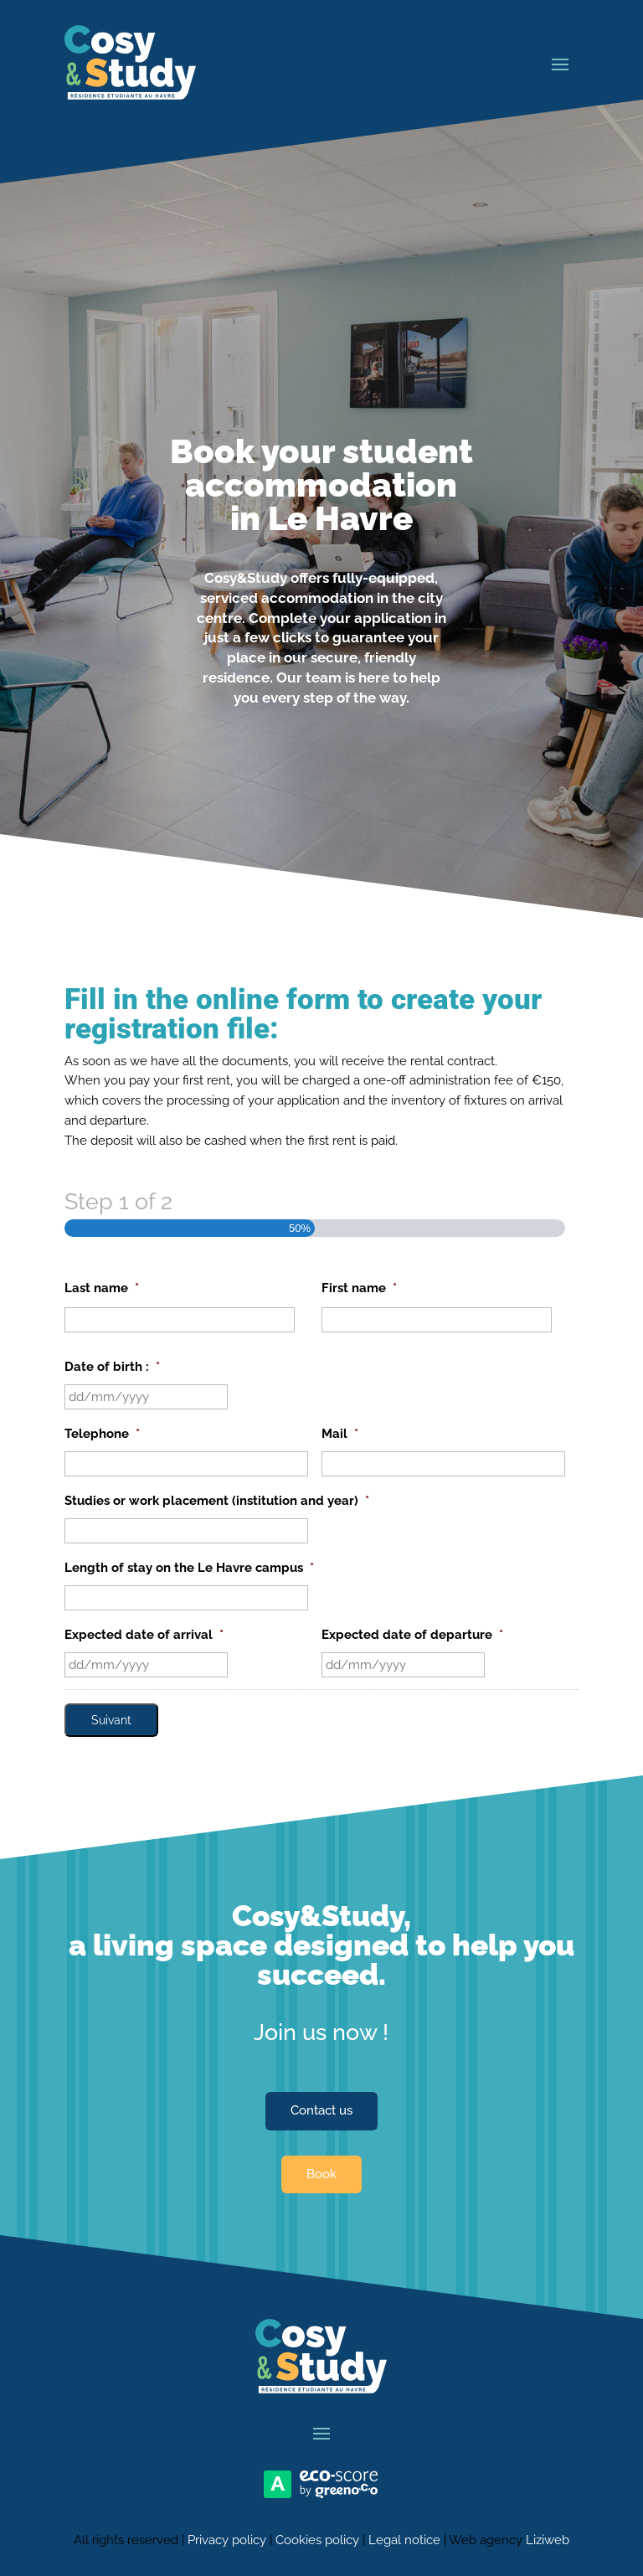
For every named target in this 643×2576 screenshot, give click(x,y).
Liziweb (547, 2540)
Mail (340, 1433)
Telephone (102, 1433)
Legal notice (404, 2540)
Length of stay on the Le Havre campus (189, 1567)
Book (321, 2174)
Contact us (321, 2110)
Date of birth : (112, 1366)
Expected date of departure (412, 1634)
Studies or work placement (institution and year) (216, 1500)
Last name (101, 1288)
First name (359, 1288)
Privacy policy (227, 2540)
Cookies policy (317, 2540)
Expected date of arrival (144, 1634)
